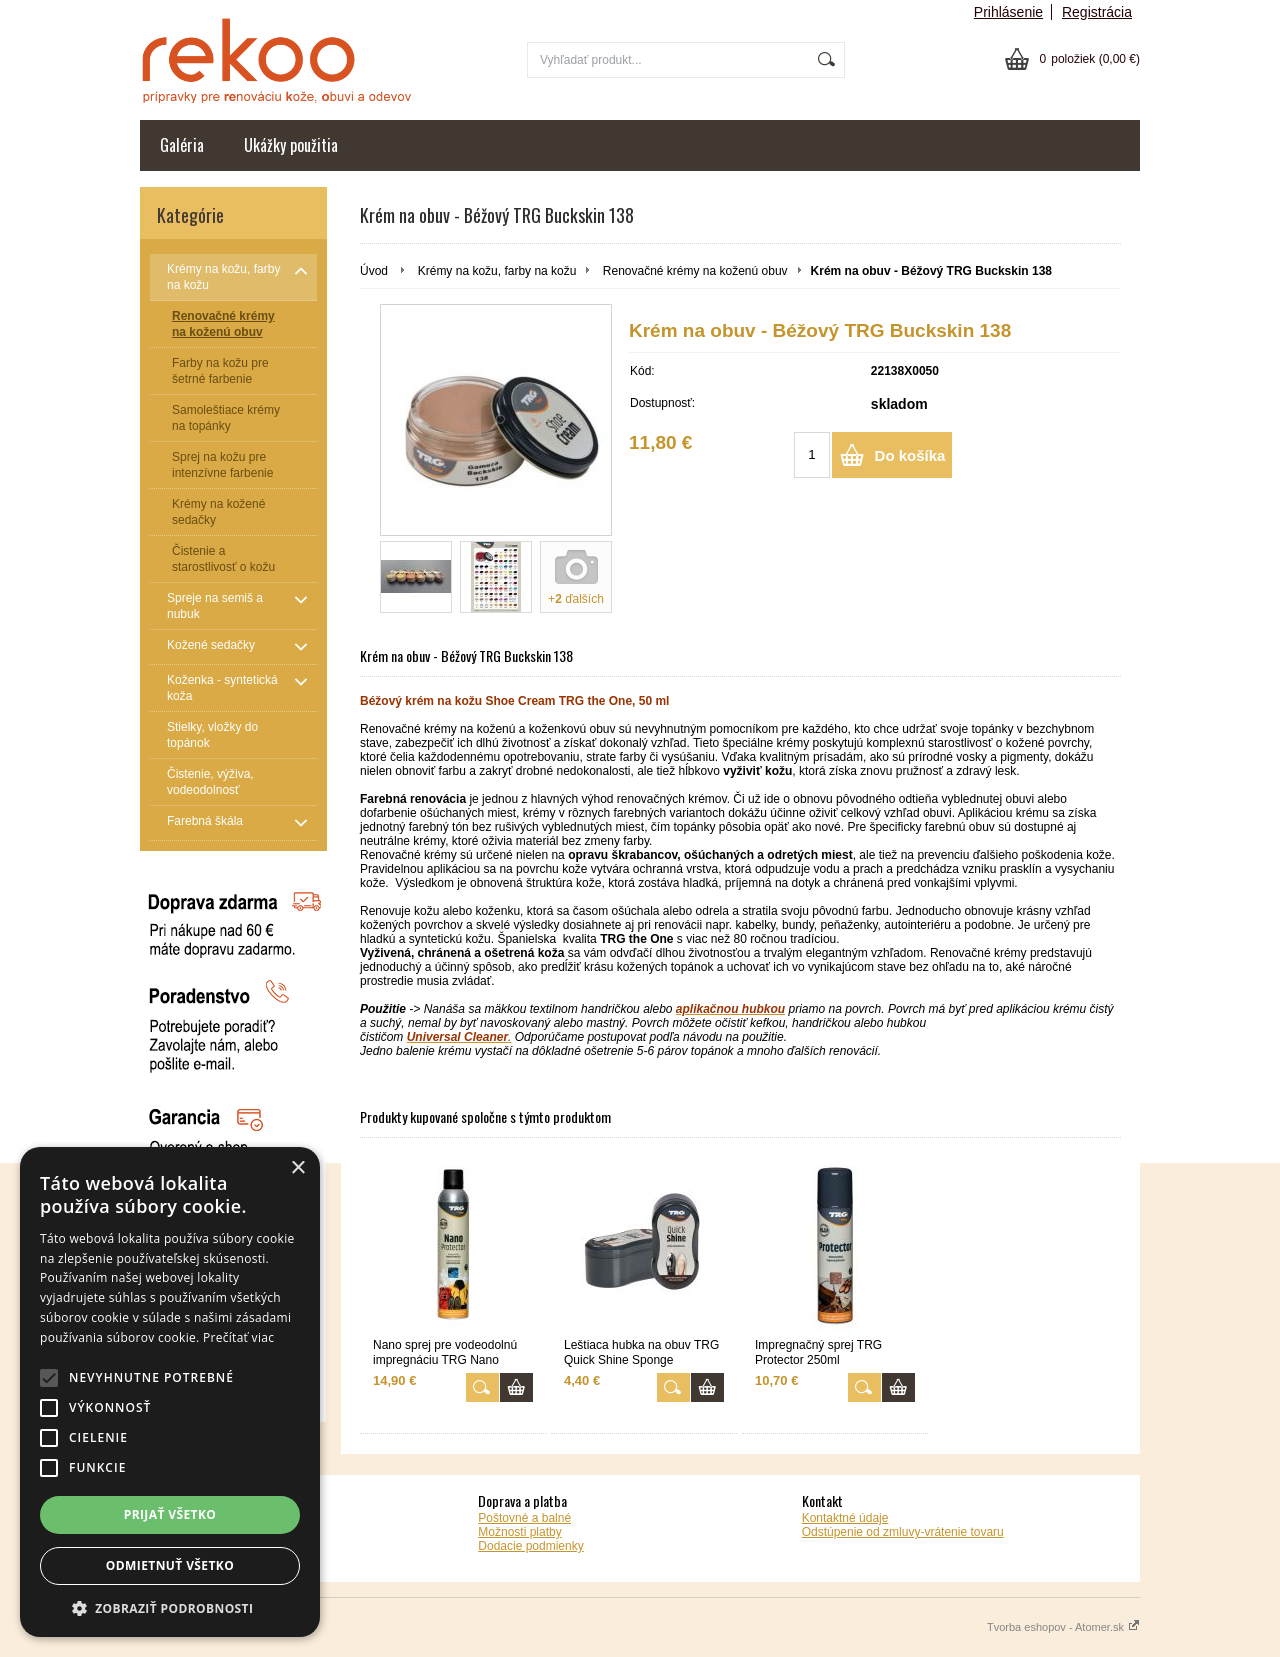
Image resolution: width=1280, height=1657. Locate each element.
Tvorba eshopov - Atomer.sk (1063, 1627)
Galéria (182, 145)
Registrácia (1097, 12)
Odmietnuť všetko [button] (170, 1565)
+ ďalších (576, 599)
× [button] (297, 1168)
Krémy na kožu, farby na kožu (497, 271)
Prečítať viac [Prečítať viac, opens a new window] (238, 1337)
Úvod (374, 271)
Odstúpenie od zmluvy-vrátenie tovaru (903, 1532)
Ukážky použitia (291, 145)
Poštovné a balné (524, 1518)
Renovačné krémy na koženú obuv (695, 271)
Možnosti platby (519, 1532)
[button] (170, 1607)
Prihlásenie (1008, 12)
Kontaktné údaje (845, 1518)
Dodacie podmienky (530, 1546)
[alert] (170, 1392)
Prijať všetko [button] (170, 1514)
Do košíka (910, 455)
